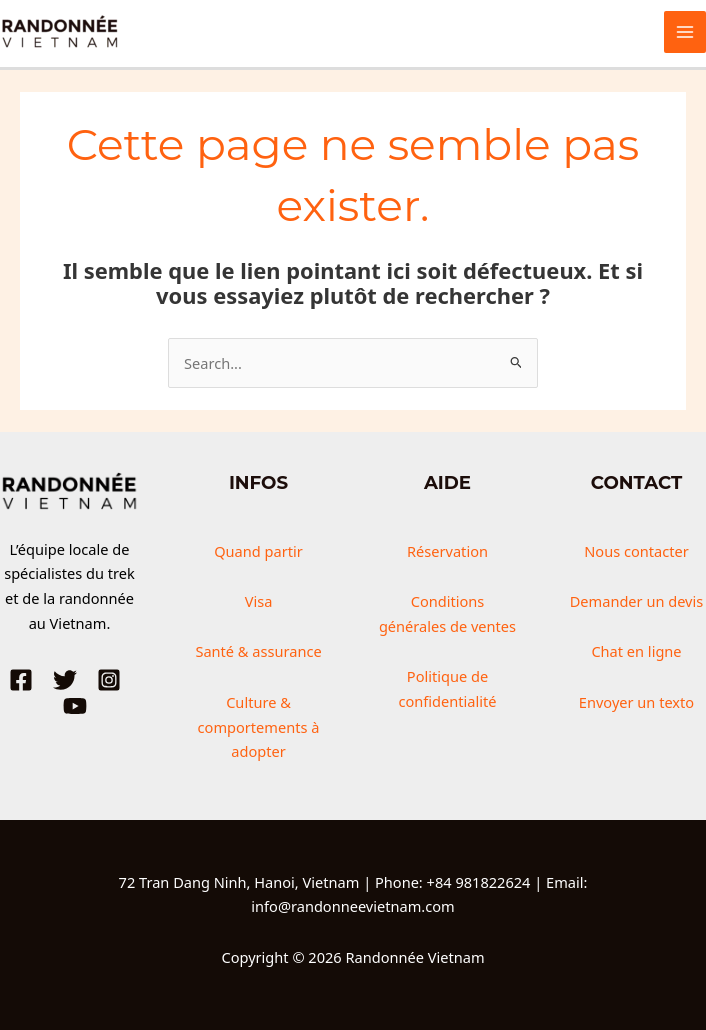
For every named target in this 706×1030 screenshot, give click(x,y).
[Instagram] (109, 680)
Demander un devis (637, 601)
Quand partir (258, 551)
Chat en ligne (636, 651)
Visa (259, 601)
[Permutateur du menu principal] (685, 32)
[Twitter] (65, 680)
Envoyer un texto (636, 702)
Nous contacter (636, 551)
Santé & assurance (258, 651)
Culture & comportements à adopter (259, 727)
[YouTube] (75, 706)
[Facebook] (21, 680)
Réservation (447, 551)
